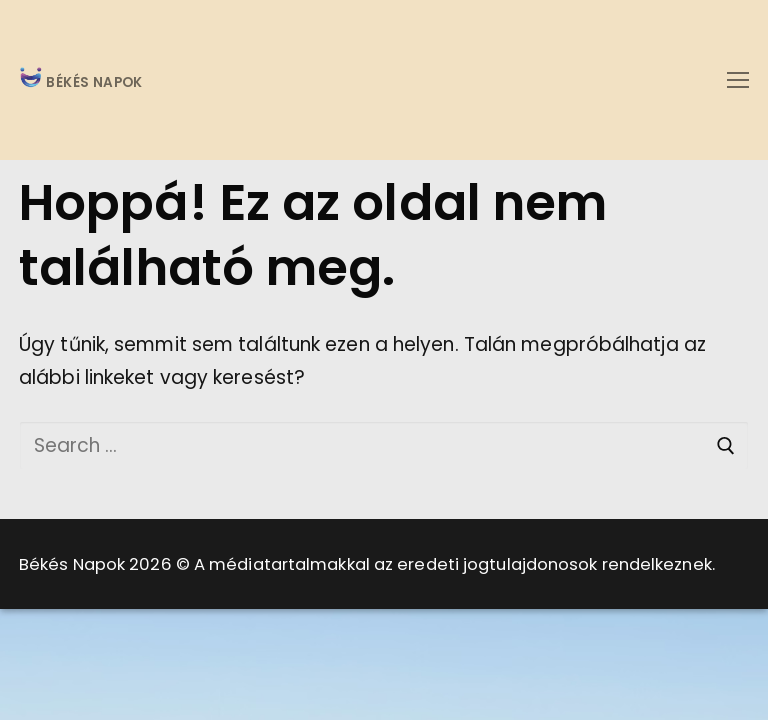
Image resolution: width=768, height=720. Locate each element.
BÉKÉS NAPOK (92, 83)
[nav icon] (738, 79)
